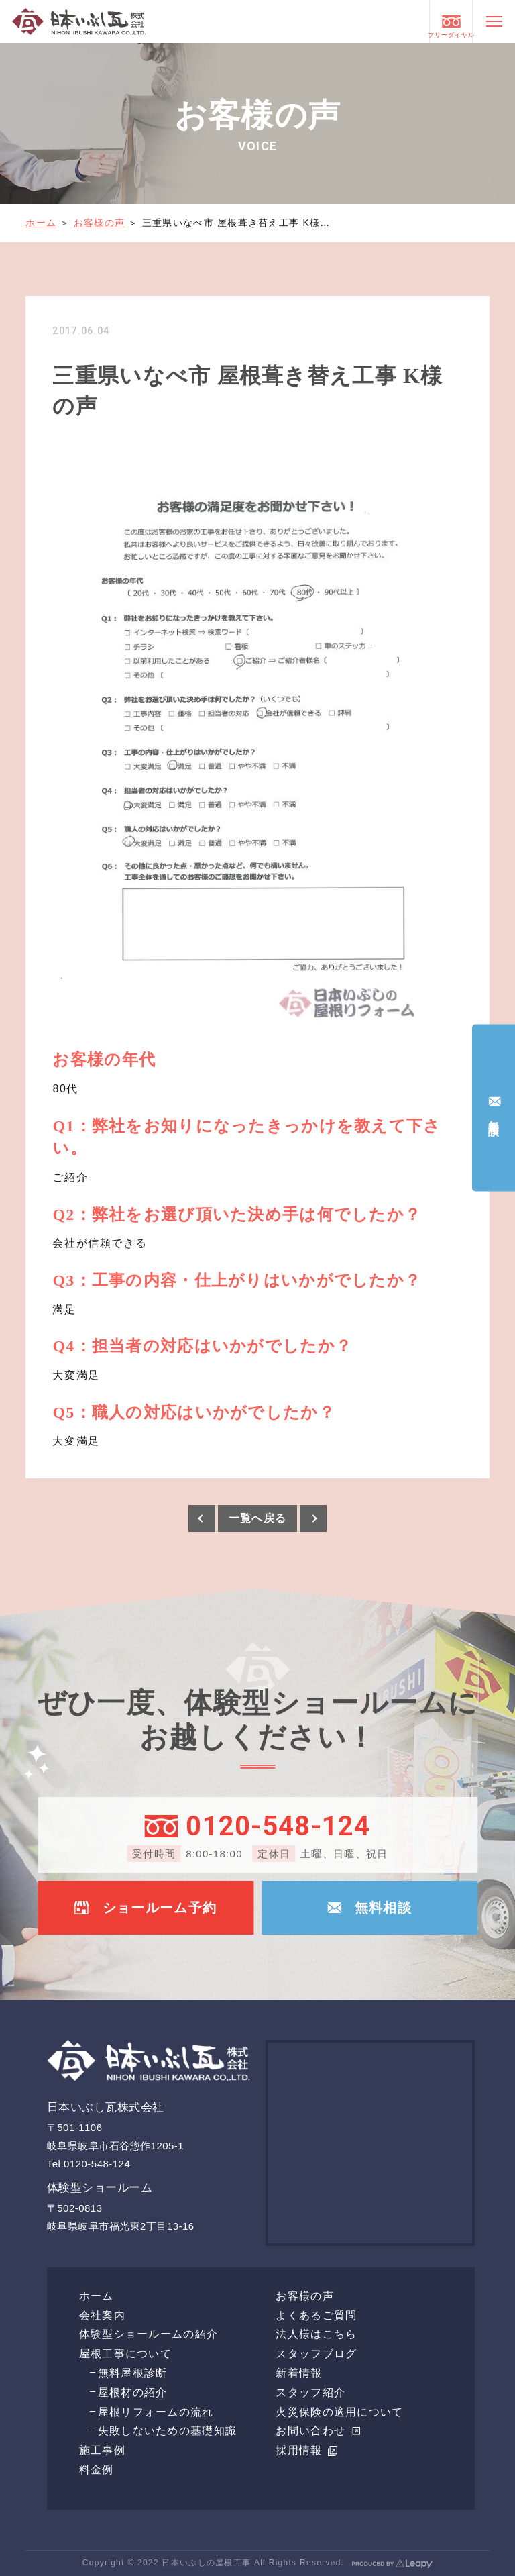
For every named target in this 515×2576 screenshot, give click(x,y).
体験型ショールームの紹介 (148, 2334)
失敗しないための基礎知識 (167, 2430)
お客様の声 (99, 222)
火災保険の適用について (339, 2412)
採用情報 (306, 2450)
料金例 (96, 2469)
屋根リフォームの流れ (156, 2412)
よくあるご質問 (316, 2315)
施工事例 (102, 2450)
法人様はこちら (316, 2334)
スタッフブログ (316, 2353)
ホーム (40, 222)
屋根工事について (125, 2353)
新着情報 (299, 2373)
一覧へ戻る (257, 1518)
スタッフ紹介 (310, 2392)
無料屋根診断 (133, 2373)
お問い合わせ (318, 2430)
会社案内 (102, 2315)
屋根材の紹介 (133, 2392)
